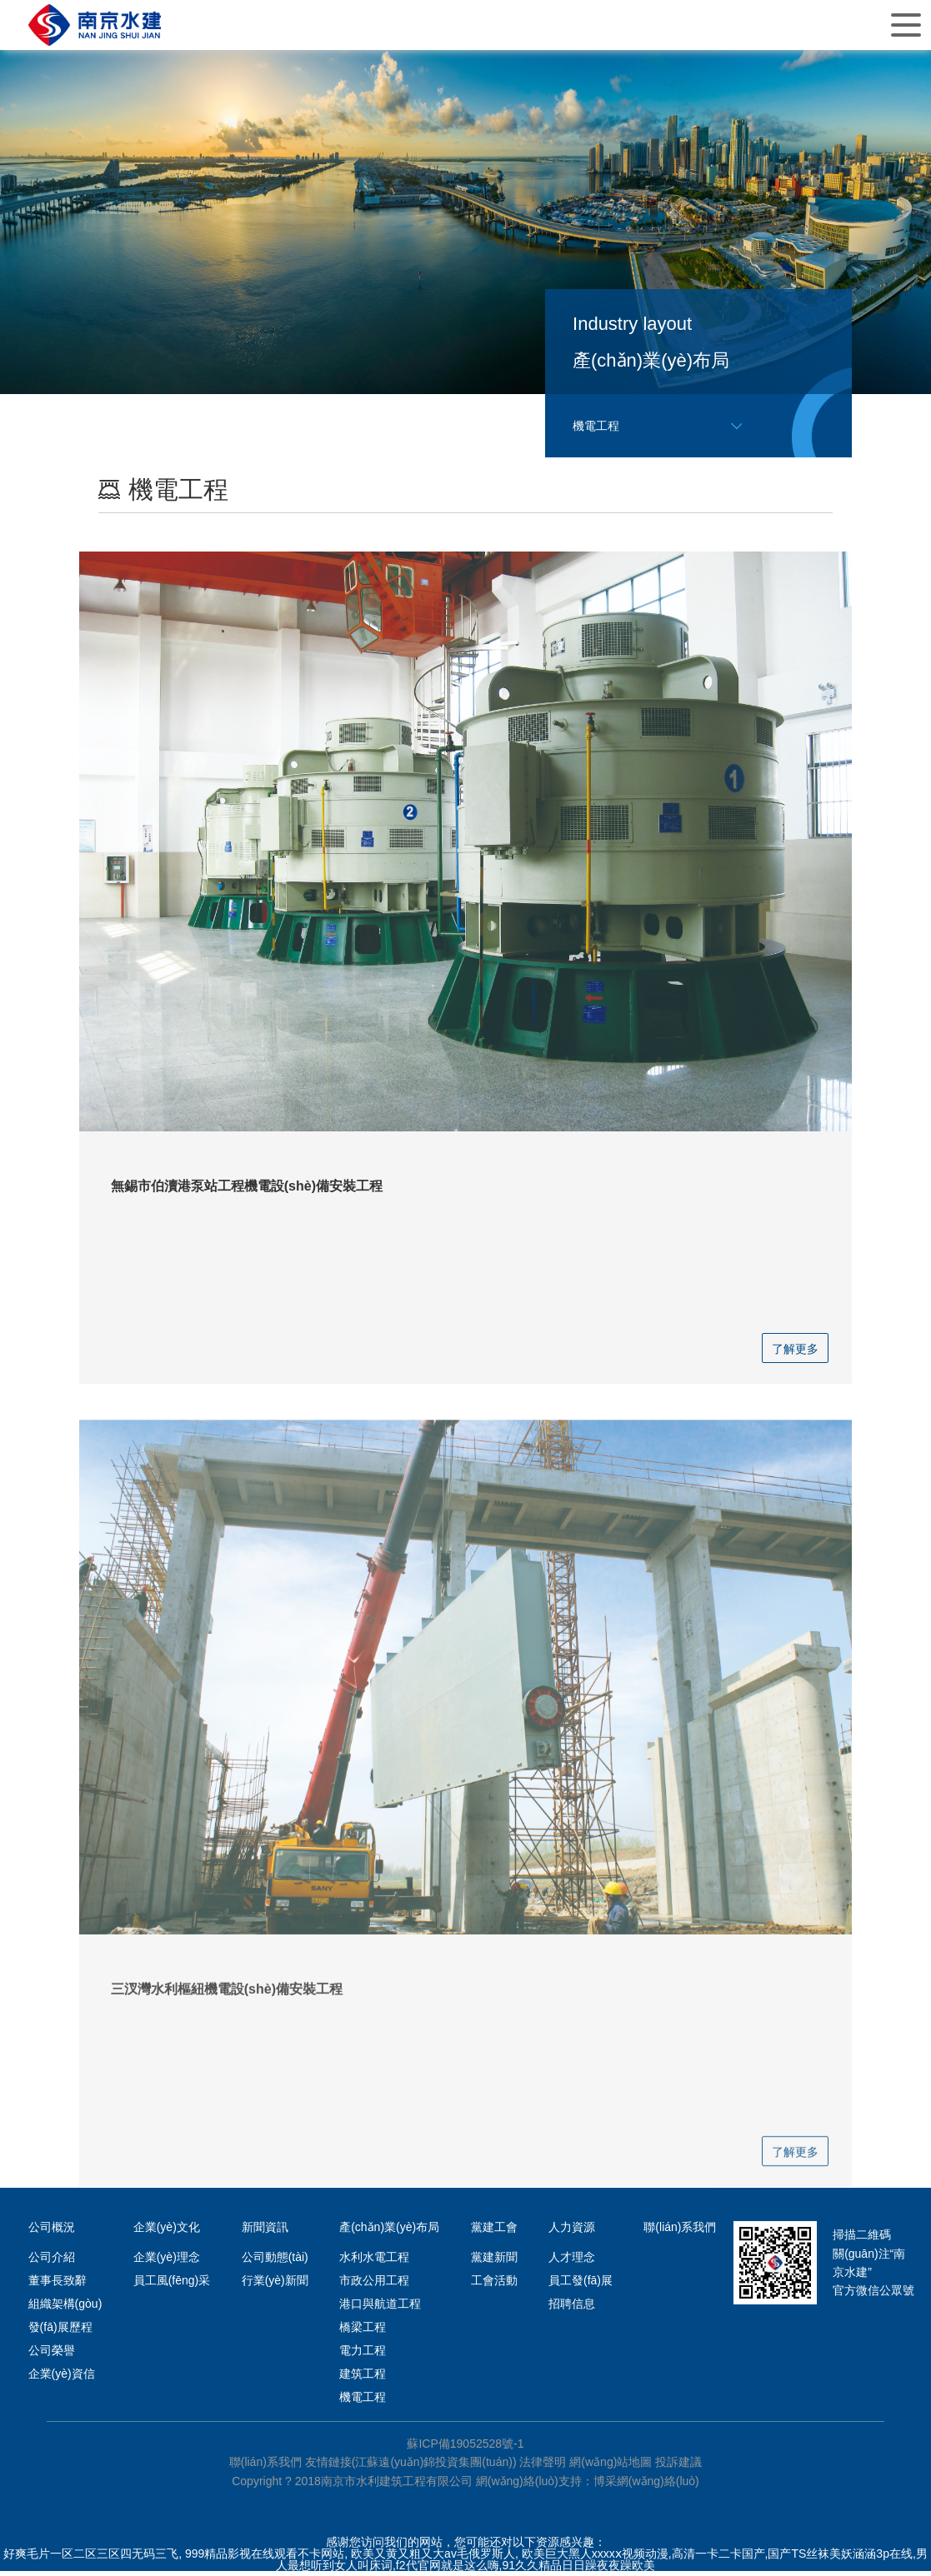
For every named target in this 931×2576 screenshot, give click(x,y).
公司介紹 (51, 2261)
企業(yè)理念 (166, 2261)
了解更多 (795, 1353)
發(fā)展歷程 (60, 2331)
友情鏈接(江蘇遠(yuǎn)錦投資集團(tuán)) (411, 2466)
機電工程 (362, 2401)
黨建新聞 (494, 2261)
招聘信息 (571, 2307)
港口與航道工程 (380, 2307)
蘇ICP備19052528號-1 (465, 2447)
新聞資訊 (265, 2231)
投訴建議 (678, 2466)
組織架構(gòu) (65, 2307)
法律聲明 (542, 2466)
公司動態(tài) (275, 2261)
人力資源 (571, 2231)
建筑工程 (362, 2377)
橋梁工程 (362, 2331)
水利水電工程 (374, 2261)
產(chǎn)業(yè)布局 (389, 2231)
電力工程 (362, 2354)
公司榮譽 (51, 2354)
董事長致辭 (57, 2284)
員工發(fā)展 (580, 2284)
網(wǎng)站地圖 (610, 2466)
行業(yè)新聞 (275, 2284)
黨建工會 (494, 2231)
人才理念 (571, 2261)
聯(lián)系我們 (679, 2231)
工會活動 (494, 2284)
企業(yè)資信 (61, 2377)
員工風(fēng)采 (172, 2284)
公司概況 (51, 2231)
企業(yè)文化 (166, 2231)
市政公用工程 (374, 2284)
